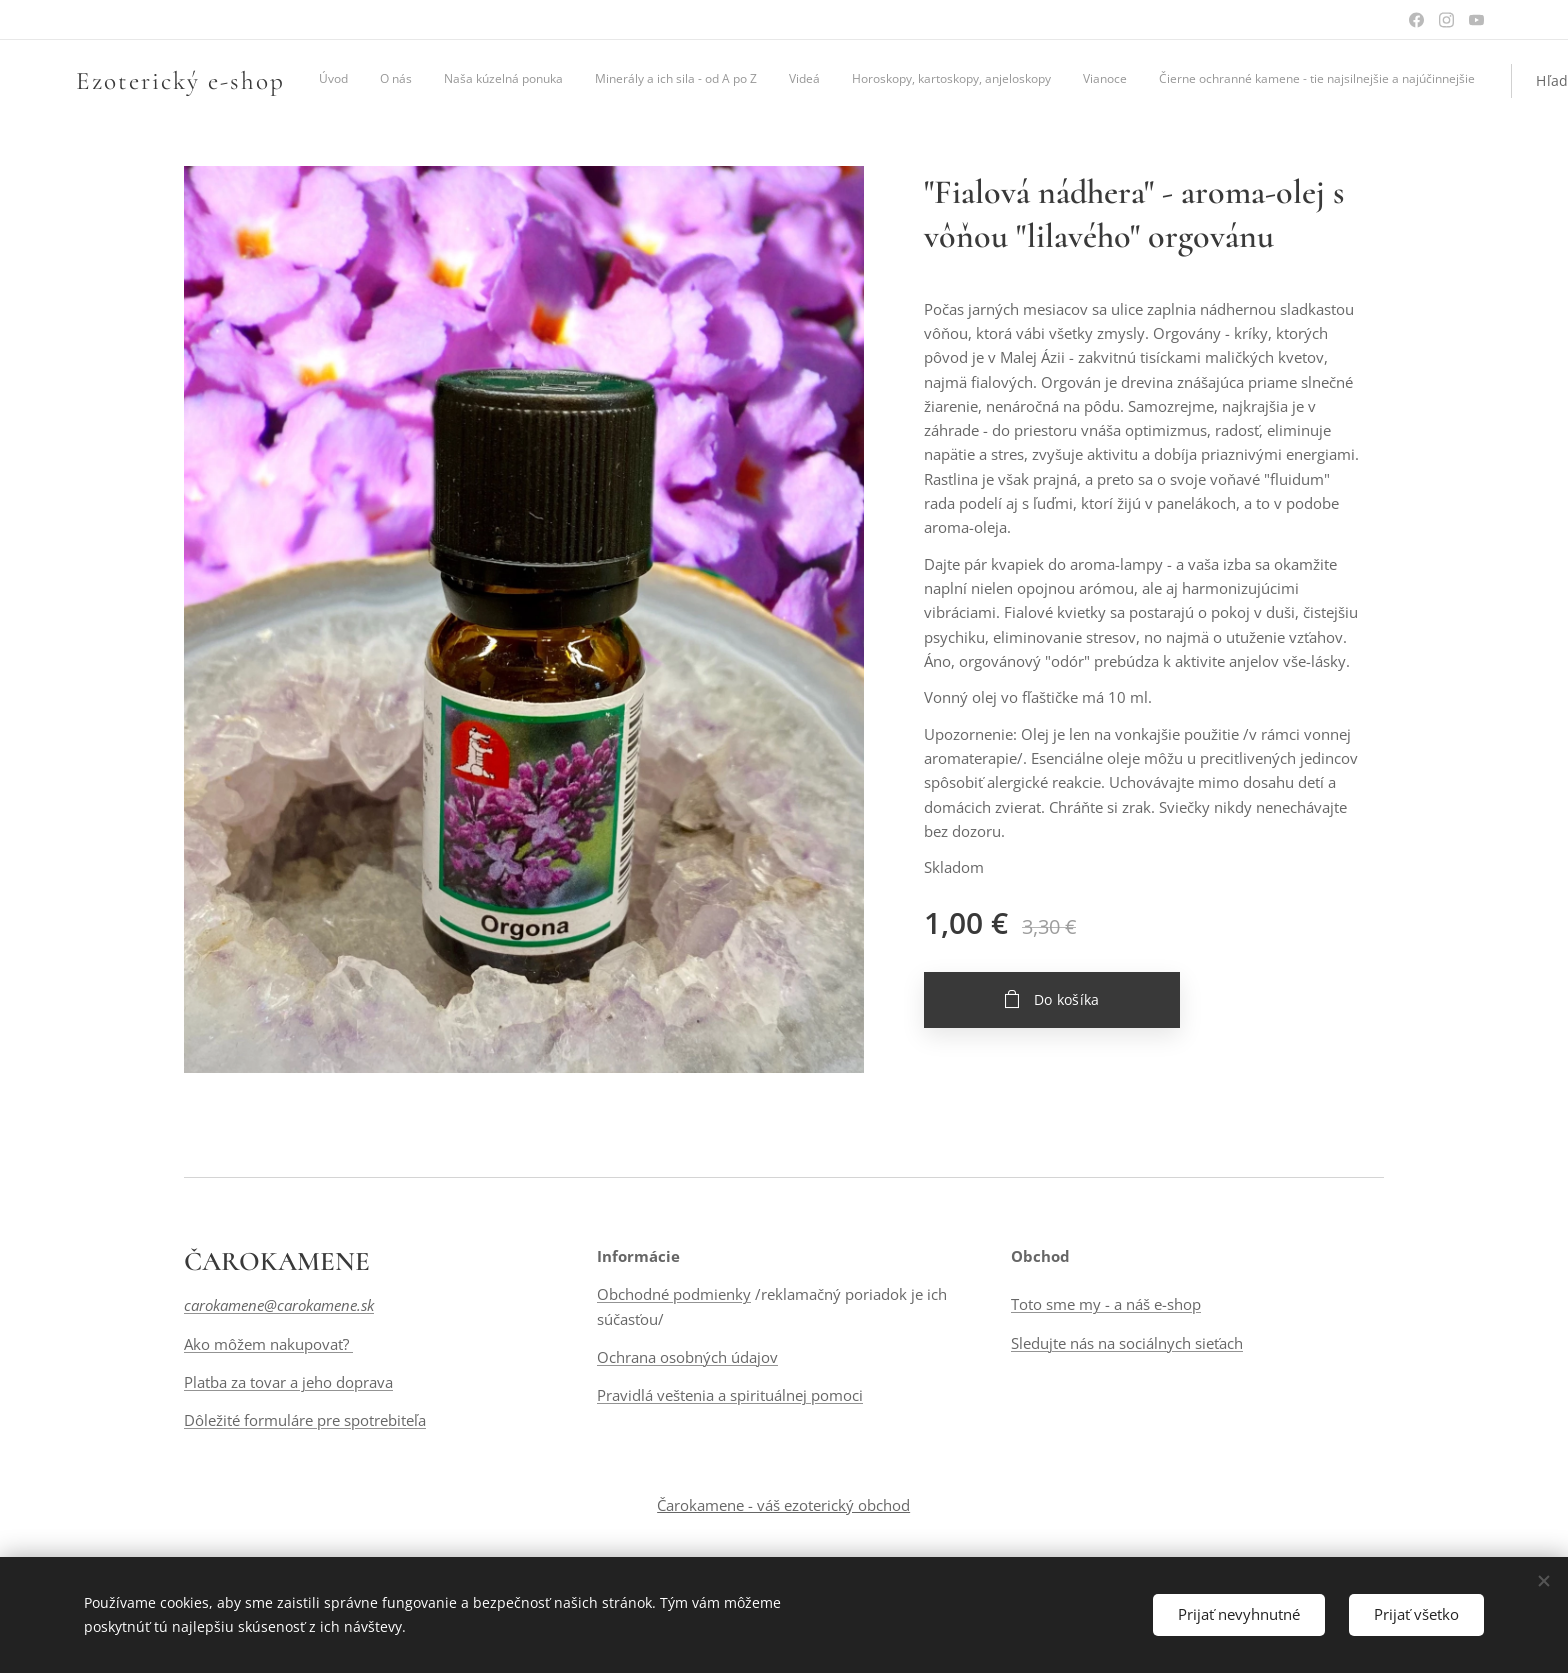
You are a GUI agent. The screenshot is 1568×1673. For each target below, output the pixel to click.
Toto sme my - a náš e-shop (1106, 1304)
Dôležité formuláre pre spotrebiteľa (305, 1420)
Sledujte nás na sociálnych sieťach (1127, 1342)
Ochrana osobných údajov (687, 1357)
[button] (1341, 81)
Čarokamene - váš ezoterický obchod (783, 1505)
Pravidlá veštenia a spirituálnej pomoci (730, 1395)
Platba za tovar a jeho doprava (288, 1382)
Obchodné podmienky (674, 1294)
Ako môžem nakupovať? (268, 1343)
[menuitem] (1026, 81)
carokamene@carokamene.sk (279, 1305)
